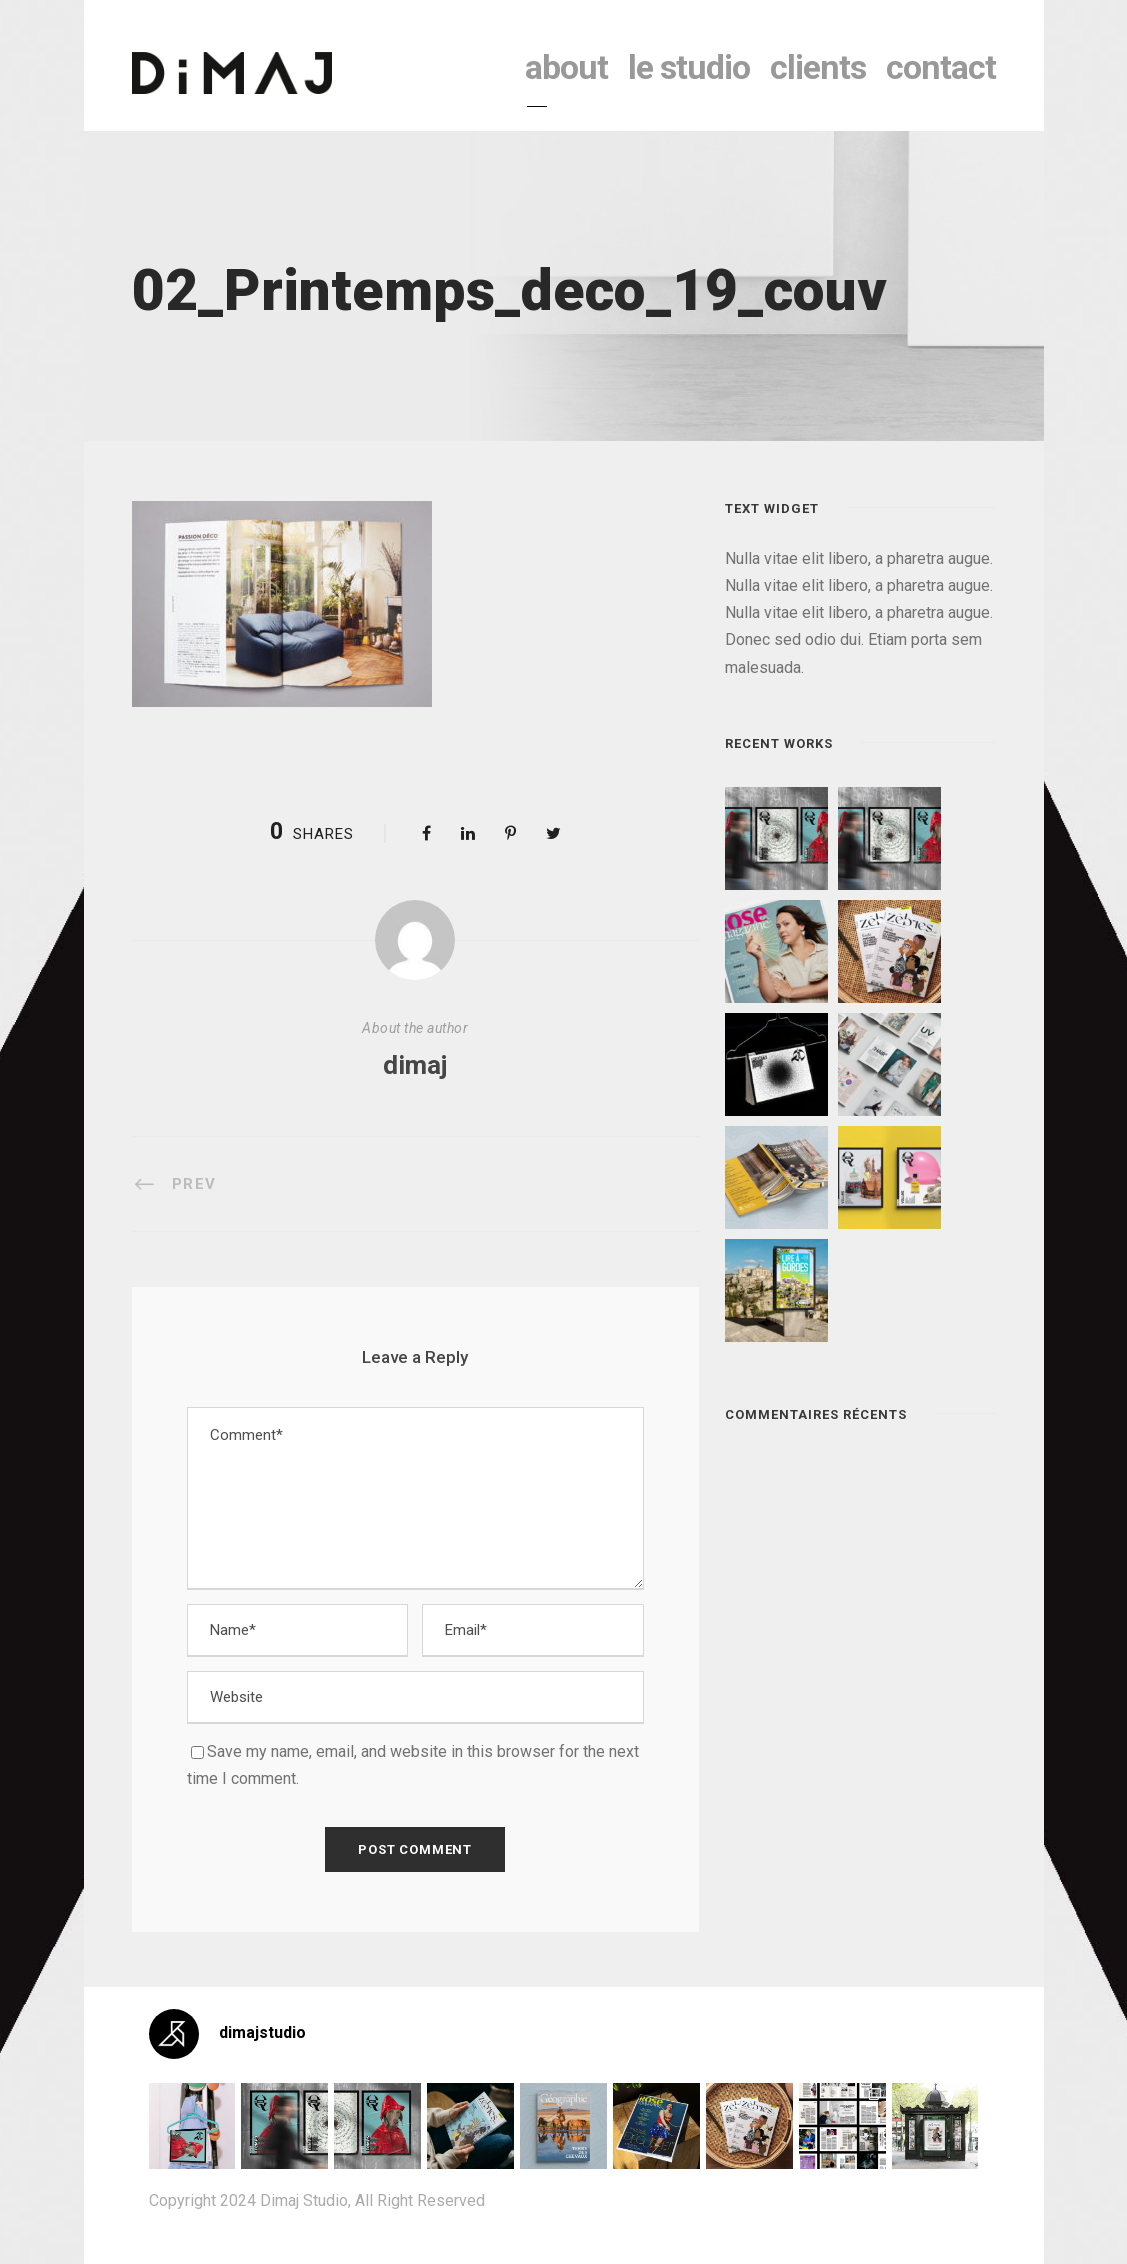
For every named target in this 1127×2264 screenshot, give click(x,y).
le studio (689, 67)
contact (941, 67)
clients (818, 67)
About (566, 67)
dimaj (415, 1065)
